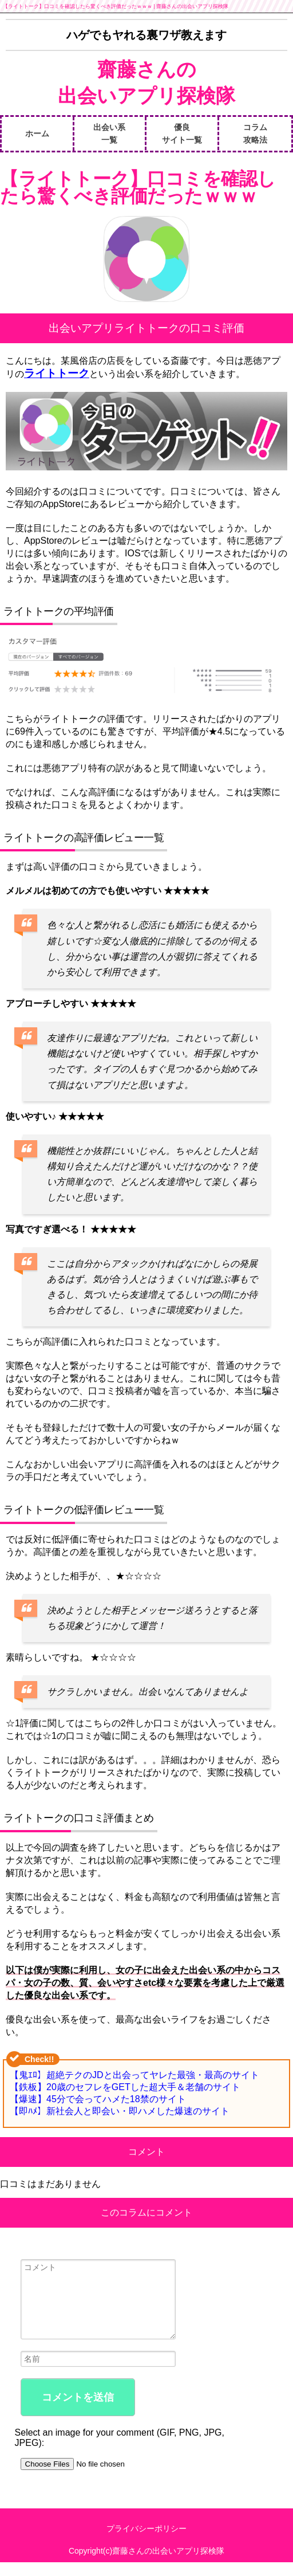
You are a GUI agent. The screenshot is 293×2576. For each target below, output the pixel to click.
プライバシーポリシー (146, 2542)
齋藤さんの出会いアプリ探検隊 (146, 82)
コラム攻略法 (255, 133)
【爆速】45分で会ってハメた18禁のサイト (98, 2099)
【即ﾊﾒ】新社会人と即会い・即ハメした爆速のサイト (119, 2111)
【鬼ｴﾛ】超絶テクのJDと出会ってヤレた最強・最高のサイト (134, 2075)
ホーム (37, 133)
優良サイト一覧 (182, 133)
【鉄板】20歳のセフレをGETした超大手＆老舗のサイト (125, 2087)
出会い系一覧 (109, 133)
